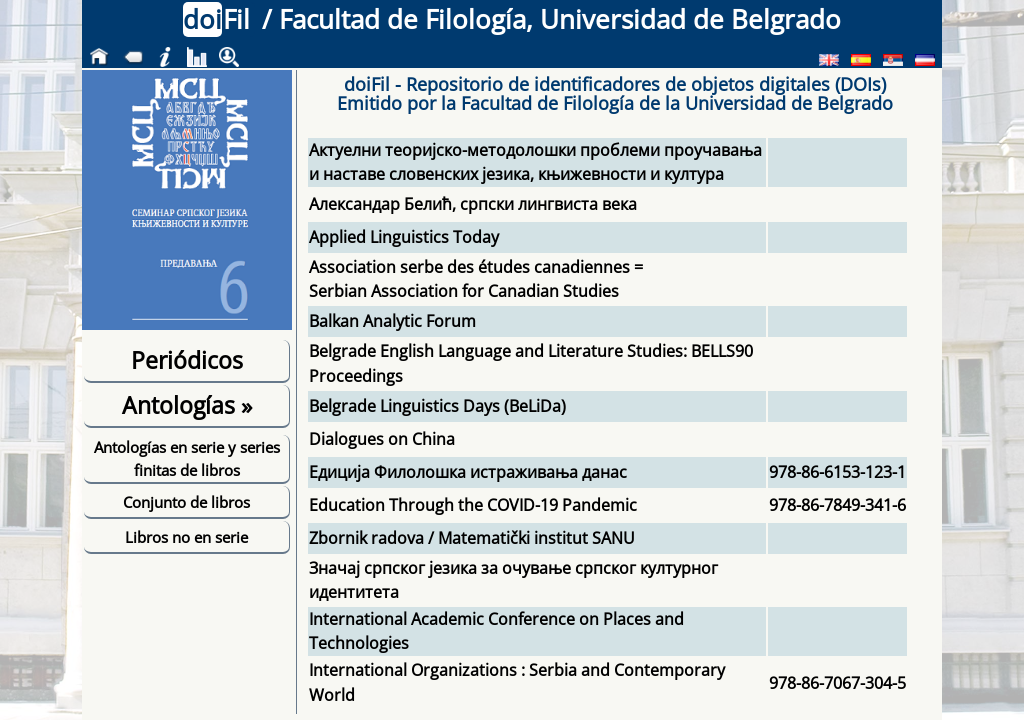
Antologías (187, 405)
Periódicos (187, 360)
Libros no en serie (186, 537)
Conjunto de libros (186, 502)
